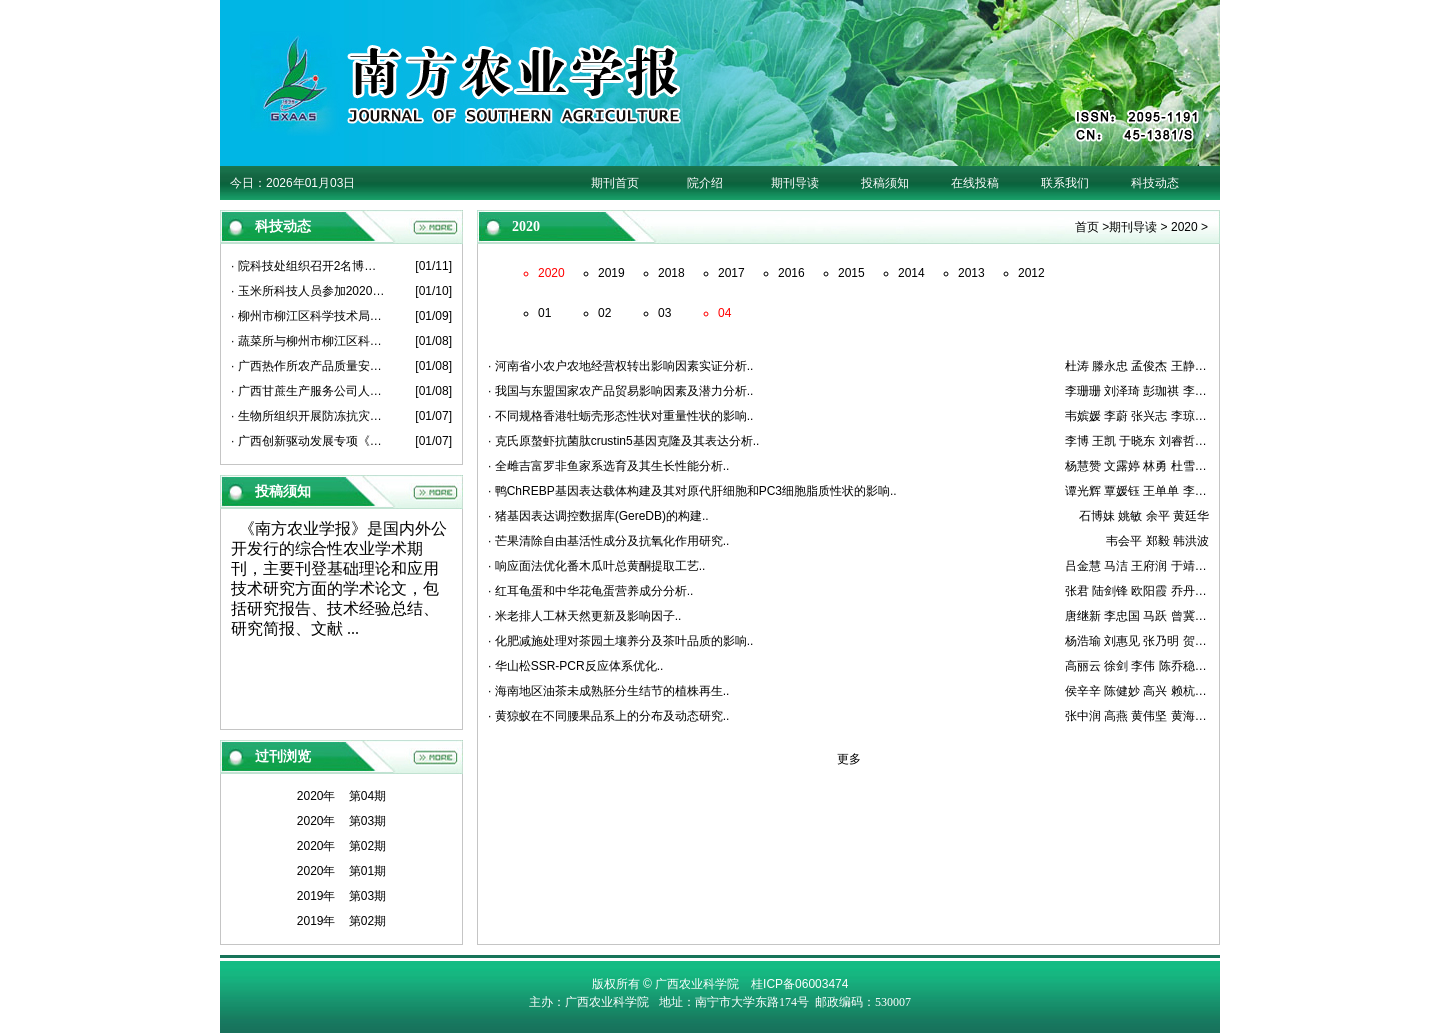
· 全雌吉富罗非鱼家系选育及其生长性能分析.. (608, 466)
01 (544, 313)
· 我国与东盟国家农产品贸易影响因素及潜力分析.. (620, 391)
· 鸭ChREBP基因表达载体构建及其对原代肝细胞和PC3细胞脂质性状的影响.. (692, 491)
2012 (1031, 273)
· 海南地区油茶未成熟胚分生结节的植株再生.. (608, 691)
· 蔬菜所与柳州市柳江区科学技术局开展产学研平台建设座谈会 (308, 341)
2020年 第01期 (341, 871)
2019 (611, 273)
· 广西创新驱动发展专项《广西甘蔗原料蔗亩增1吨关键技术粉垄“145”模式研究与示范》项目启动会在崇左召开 (308, 441)
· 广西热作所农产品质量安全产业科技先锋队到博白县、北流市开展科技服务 (308, 366)
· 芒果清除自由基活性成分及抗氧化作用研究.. (608, 541)
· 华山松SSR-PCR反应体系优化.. (575, 666)
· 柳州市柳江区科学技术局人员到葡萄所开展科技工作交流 (308, 316)
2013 (971, 273)
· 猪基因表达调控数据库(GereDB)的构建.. (598, 516)
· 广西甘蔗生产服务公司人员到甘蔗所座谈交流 (308, 391)
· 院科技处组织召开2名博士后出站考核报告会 (308, 266)
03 (664, 313)
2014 (911, 273)
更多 (849, 759)
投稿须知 (885, 183)
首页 (1087, 227)
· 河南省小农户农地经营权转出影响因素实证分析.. (620, 366)
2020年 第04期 (341, 796)
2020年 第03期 (341, 821)
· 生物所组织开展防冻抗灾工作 (308, 416)
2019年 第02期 (341, 921)
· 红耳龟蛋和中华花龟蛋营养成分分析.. (590, 591)
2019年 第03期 (341, 896)
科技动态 (1155, 183)
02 (604, 313)
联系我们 (1065, 183)
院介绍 (705, 183)
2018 (671, 273)
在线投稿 (975, 183)
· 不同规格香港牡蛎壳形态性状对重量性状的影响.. (620, 416)
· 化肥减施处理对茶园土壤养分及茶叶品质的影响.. (620, 641)
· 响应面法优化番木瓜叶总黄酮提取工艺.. (596, 566)
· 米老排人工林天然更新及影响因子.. (584, 616)
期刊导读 (795, 183)
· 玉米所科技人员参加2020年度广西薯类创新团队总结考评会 (308, 291)
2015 (851, 273)
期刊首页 (615, 183)
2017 (731, 273)
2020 (1184, 227)
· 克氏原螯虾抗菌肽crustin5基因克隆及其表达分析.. (623, 441)
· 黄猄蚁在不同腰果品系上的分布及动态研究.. (608, 716)
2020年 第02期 (341, 846)
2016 (791, 273)
